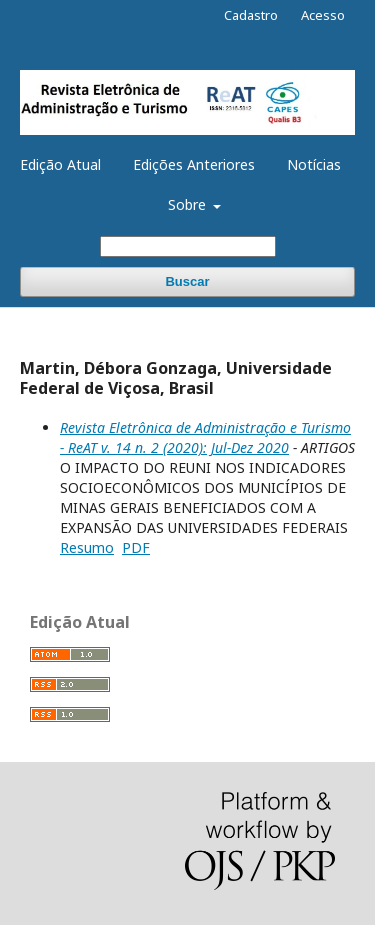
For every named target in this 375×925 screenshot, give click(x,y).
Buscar (187, 281)
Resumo (87, 547)
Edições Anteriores (194, 164)
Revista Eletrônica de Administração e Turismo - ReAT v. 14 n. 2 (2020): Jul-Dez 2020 (205, 437)
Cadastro (251, 15)
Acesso (323, 15)
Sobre (189, 204)
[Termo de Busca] (188, 246)
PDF (136, 547)
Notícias (314, 164)
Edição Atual (60, 164)
